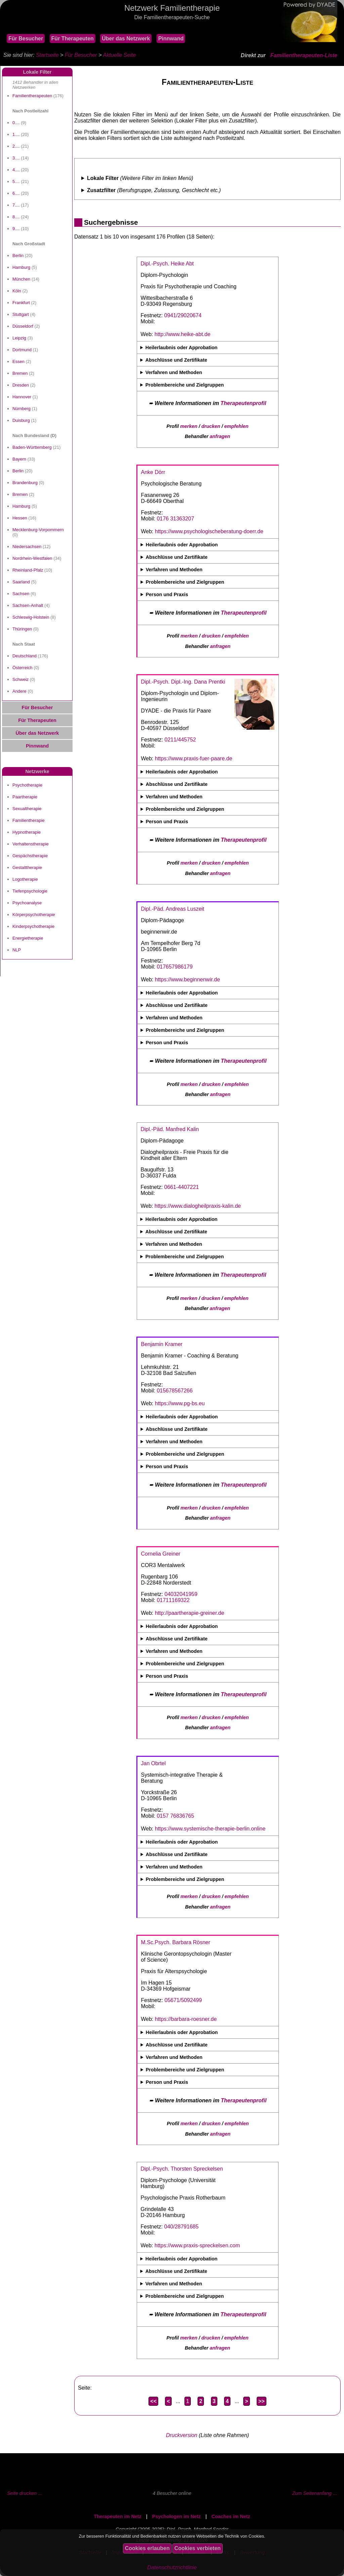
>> (261, 2401)
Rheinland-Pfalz (27, 570)
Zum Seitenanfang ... (314, 2493)
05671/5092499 (183, 2000)
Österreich (22, 667)
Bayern (19, 459)
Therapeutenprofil (243, 403)
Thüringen (22, 628)
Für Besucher (25, 38)
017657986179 (175, 967)
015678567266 (175, 1390)
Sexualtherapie (26, 808)
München (21, 279)
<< (153, 2401)
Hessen (19, 517)
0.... (16, 122)
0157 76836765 (175, 1816)
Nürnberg (21, 408)
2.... (16, 146)
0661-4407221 (181, 1187)
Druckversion (181, 2435)
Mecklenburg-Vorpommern (38, 529)
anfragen (220, 436)
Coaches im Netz (231, 2516)
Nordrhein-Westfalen (32, 558)
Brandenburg (25, 482)
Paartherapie (24, 796)
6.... (16, 193)
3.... (16, 157)
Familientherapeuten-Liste (303, 55)
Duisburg (21, 420)
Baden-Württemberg (32, 447)
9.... (16, 228)
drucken (211, 426)
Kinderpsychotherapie (33, 926)
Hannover (21, 396)
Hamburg (21, 267)
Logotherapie (25, 879)
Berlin (18, 255)
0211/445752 (180, 739)
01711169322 (173, 1600)
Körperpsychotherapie (33, 914)
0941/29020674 (183, 315)
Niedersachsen (26, 546)
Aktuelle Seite (119, 55)
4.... (16, 169)
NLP (16, 949)
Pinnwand (171, 38)
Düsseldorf (22, 326)
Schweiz (20, 679)
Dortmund (22, 349)
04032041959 (181, 1594)
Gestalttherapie (27, 867)
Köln (16, 290)
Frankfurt (21, 302)
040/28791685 (181, 2226)
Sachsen (20, 593)
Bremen (20, 373)
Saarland (21, 581)
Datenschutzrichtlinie (172, 2567)
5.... (16, 181)
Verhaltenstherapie (30, 843)
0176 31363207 (175, 518)
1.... (16, 134)
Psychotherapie (27, 785)
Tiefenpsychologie (29, 891)
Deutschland (24, 655)
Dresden (20, 385)
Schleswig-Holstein (30, 617)
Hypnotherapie (26, 832)
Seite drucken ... (24, 2493)
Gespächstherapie (30, 855)
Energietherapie (27, 938)
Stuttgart (20, 314)
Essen (18, 361)
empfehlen (236, 426)
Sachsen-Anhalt (27, 605)
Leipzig (19, 337)
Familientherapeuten (32, 95)
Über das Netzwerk (126, 38)
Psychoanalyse (27, 902)
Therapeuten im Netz (117, 2516)
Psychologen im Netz (176, 2516)
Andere (19, 691)
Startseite (47, 55)
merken (188, 426)
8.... (16, 216)
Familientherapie (28, 820)
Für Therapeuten (72, 38)
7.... (16, 205)
